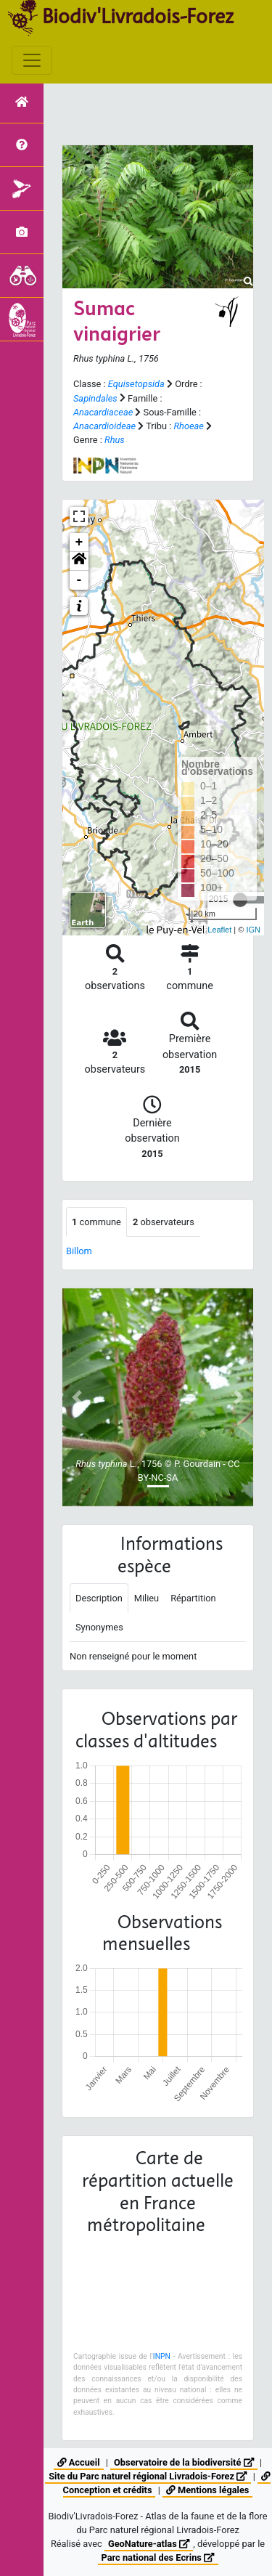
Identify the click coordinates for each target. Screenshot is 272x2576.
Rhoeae (188, 425)
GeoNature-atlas (148, 2543)
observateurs (163, 1221)
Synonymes (99, 1627)
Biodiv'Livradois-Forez (138, 16)
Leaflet (219, 929)
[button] (79, 561)
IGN (253, 929)
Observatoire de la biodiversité (184, 2462)
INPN (161, 2356)
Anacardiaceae (103, 412)
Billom (79, 1251)
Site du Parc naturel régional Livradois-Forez (148, 2476)
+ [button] (79, 542)
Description (99, 1598)
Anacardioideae (104, 425)
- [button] (79, 580)
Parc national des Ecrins (158, 2557)
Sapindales (95, 398)
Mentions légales (207, 2489)
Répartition (192, 1598)
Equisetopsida (136, 383)
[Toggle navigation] (32, 60)
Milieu (146, 1598)
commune (96, 1221)
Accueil (78, 2462)
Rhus (114, 439)
